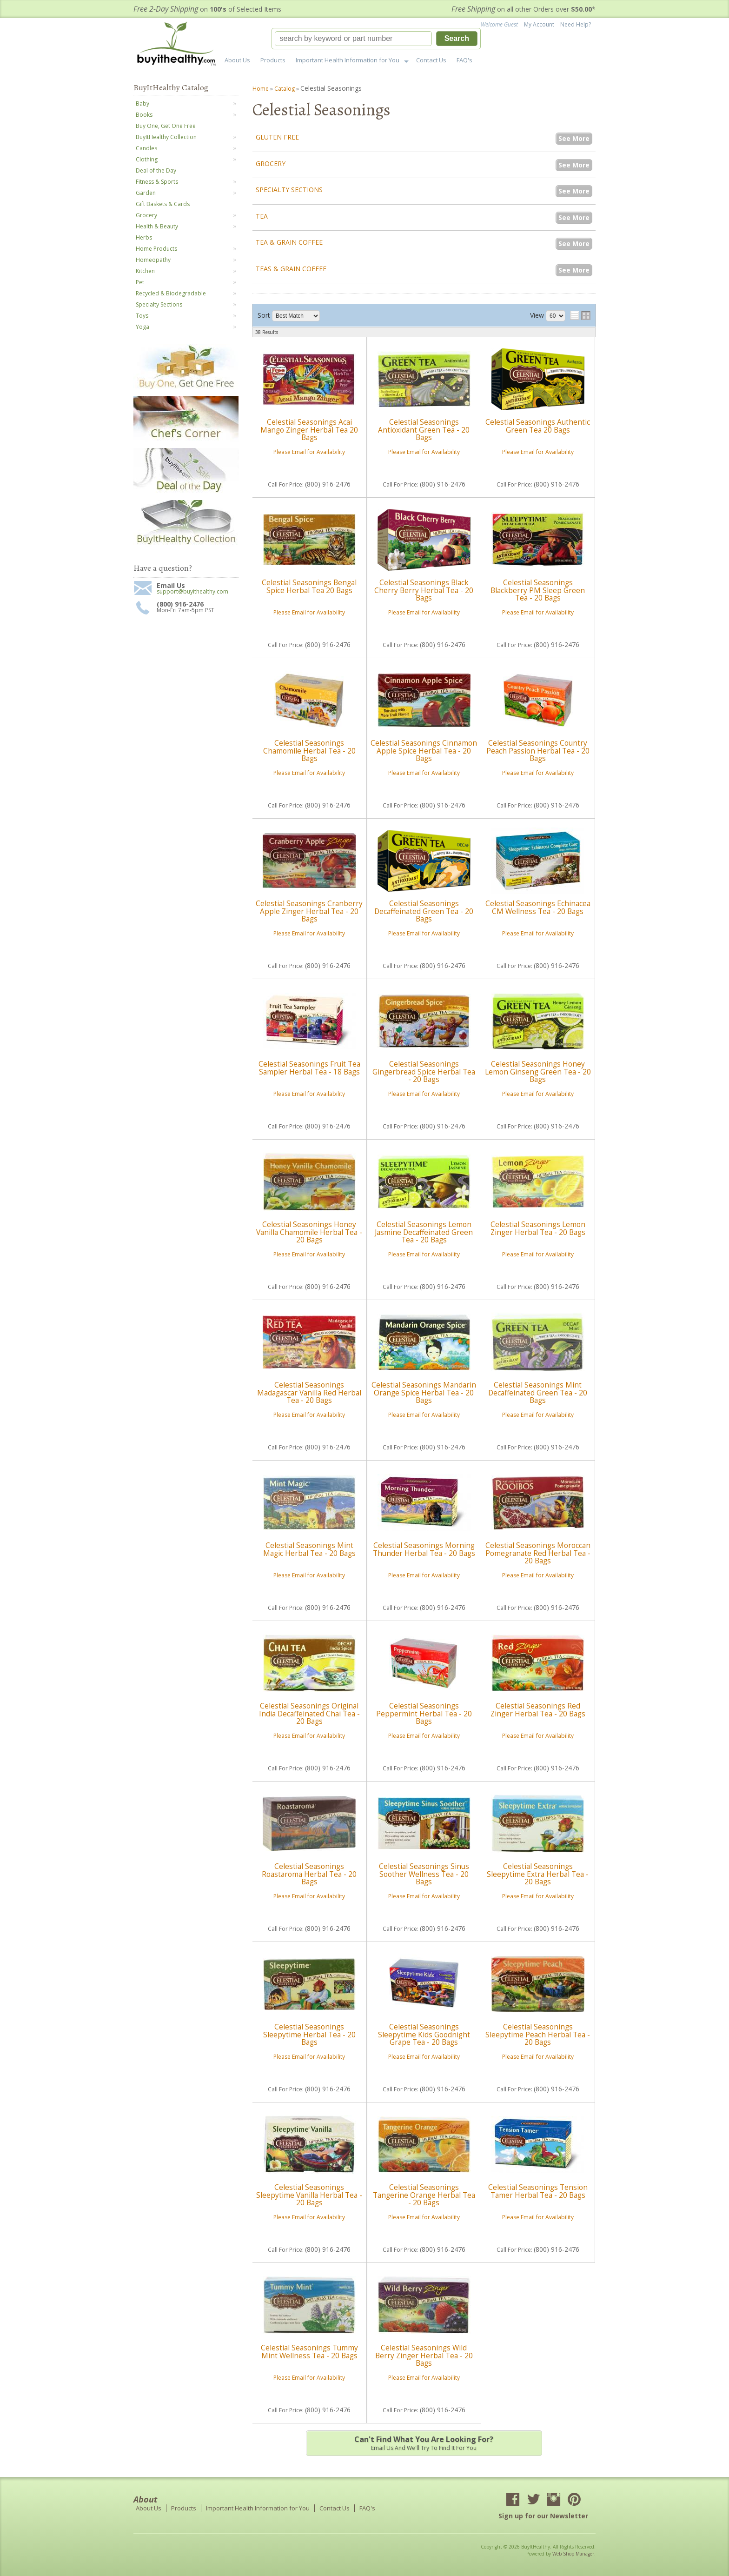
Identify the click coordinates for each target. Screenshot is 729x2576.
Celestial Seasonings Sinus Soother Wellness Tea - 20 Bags (424, 1874)
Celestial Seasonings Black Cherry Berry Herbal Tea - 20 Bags (423, 590)
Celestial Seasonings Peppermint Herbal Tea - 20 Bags (424, 1713)
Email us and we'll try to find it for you (424, 2443)
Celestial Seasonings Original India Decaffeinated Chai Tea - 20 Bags (309, 1713)
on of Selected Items (207, 9)
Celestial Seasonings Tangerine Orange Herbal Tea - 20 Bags (424, 2195)
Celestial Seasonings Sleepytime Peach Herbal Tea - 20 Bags (537, 2034)
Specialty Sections (289, 189)
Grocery (270, 163)
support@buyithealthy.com (192, 591)
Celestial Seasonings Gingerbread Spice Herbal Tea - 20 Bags (423, 1071)
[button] (376, 38)
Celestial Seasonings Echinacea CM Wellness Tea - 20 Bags (537, 907)
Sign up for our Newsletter (543, 2515)
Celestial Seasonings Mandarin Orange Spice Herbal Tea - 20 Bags (423, 1392)
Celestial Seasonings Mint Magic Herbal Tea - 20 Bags (309, 1549)
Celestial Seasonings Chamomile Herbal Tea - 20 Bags (309, 750)
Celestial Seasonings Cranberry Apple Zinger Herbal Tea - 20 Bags (309, 911)
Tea (262, 216)
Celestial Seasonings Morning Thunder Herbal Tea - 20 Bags (424, 1549)
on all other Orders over (523, 9)
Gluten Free (277, 137)
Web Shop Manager (573, 2553)
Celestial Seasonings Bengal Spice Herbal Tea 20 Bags (309, 586)
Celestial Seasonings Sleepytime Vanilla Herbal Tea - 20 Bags (309, 2195)
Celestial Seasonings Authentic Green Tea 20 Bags (537, 425)
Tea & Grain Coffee (289, 242)
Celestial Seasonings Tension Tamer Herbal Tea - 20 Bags (538, 2191)
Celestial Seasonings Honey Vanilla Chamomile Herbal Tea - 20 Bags (309, 1232)
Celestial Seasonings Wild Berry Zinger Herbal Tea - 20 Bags (424, 2355)
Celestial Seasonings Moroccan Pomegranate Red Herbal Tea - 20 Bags (537, 1553)
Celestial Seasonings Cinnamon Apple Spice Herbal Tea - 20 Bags (424, 750)
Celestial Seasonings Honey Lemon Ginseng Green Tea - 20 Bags (538, 1071)
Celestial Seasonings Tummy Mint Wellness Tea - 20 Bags (309, 2351)
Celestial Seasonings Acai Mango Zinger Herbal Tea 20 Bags (309, 429)
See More (574, 138)
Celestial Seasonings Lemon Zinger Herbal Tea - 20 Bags (537, 1228)
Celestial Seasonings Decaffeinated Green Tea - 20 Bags (423, 911)
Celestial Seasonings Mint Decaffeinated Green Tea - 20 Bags (537, 1392)
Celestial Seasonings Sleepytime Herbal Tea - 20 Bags (309, 2034)
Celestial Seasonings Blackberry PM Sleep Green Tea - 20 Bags (537, 590)
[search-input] (353, 38)
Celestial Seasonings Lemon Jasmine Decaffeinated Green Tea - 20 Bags (424, 1232)
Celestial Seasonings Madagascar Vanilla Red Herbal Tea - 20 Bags (309, 1392)
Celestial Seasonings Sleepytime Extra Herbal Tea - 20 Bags (538, 1874)
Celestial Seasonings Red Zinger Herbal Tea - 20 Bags (537, 1709)
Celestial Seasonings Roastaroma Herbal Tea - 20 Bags (309, 1874)
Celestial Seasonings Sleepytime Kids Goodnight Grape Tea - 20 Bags (424, 2034)
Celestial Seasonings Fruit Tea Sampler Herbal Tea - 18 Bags (309, 1067)
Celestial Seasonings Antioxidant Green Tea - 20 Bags (424, 429)
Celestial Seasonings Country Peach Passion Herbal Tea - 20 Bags (538, 750)
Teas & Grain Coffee (291, 268)
